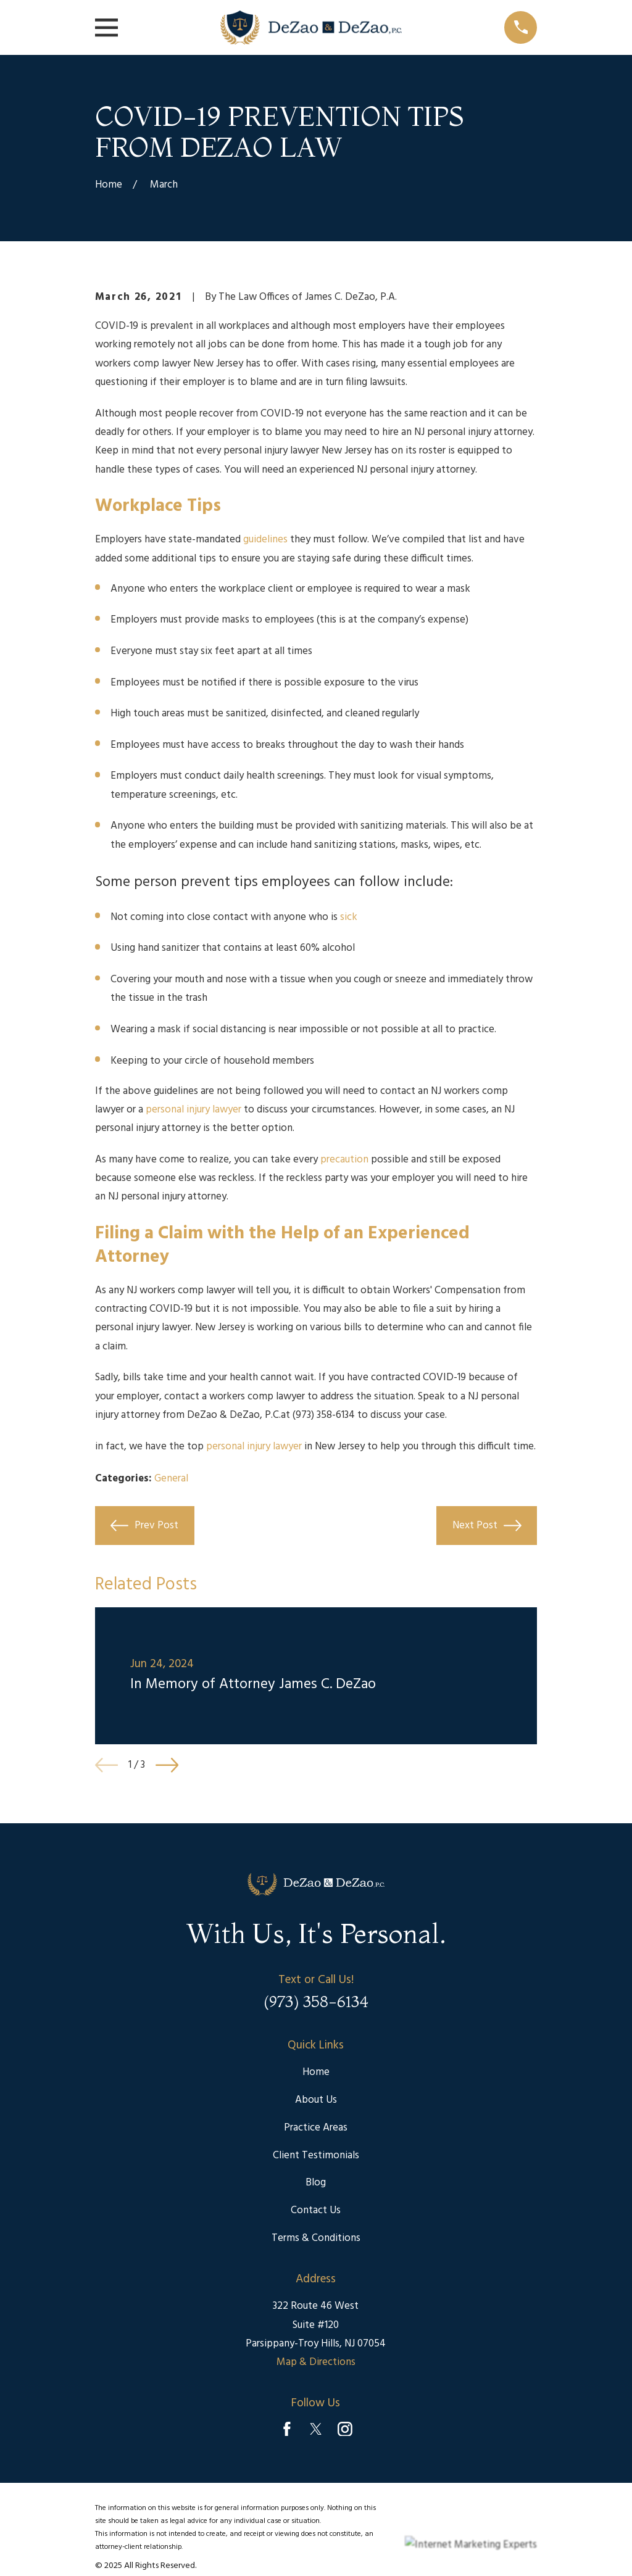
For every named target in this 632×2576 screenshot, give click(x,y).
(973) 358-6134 (324, 1415)
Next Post (487, 1525)
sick (348, 917)
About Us (316, 2100)
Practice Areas (315, 2127)
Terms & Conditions (316, 2238)
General (171, 1478)
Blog (316, 2182)
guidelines (265, 539)
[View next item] (167, 1765)
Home (316, 2072)
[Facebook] (287, 2429)
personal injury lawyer (193, 1109)
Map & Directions (316, 2362)
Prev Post (144, 1525)
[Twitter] (316, 2429)
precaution (344, 1159)
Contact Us (316, 2210)
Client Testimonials (316, 2155)
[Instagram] (345, 2429)
